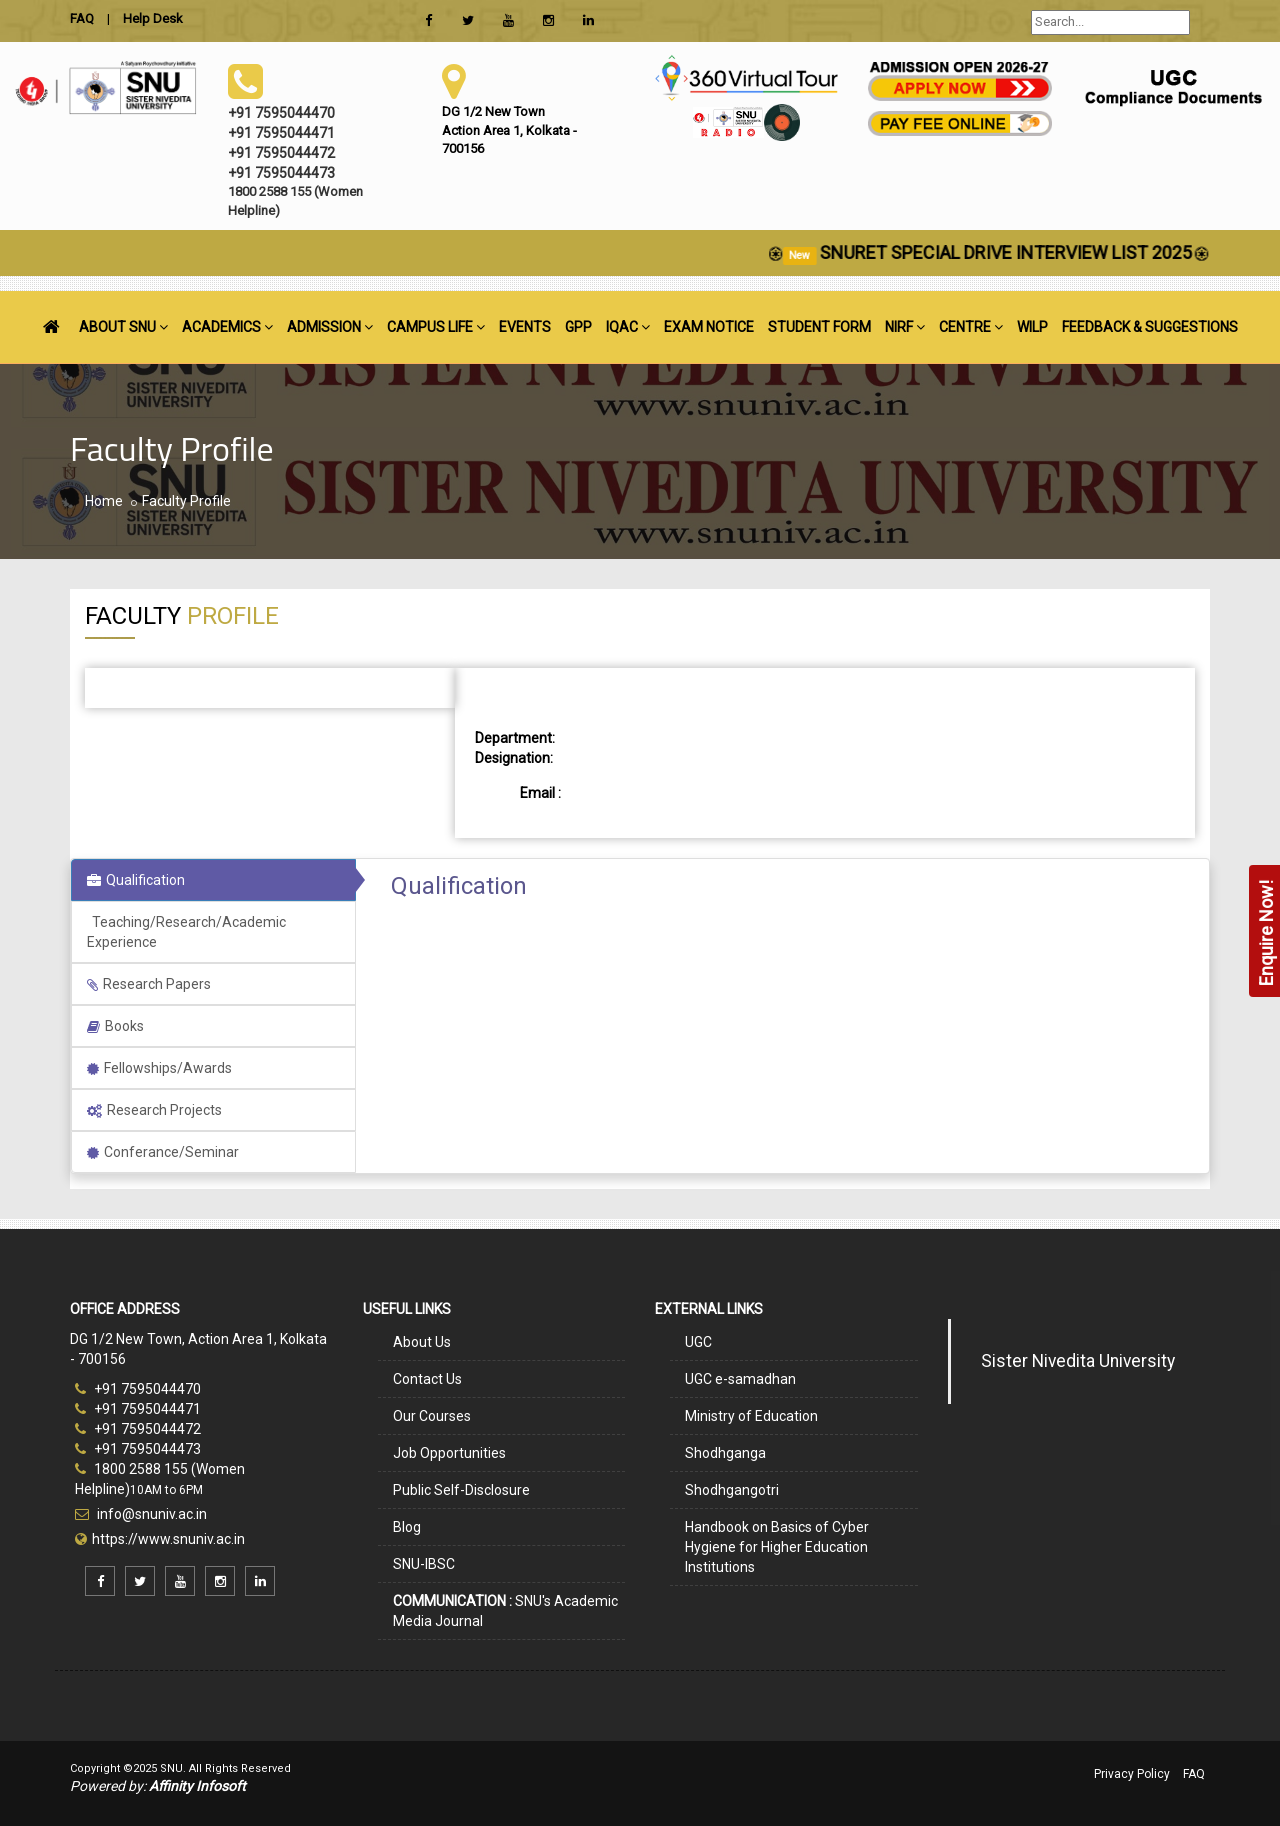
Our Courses (432, 1416)
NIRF (905, 327)
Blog (407, 1527)
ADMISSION (330, 327)
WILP (1032, 327)
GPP (578, 327)
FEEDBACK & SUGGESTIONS (1150, 327)
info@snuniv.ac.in (150, 1514)
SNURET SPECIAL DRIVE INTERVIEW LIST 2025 (1024, 252)
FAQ (1194, 1774)
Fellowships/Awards (159, 1068)
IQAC (628, 327)
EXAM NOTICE (709, 327)
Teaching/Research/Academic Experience (186, 932)
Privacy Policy (1132, 1774)
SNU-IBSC (424, 1564)
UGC (698, 1342)
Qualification (136, 880)
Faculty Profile (186, 501)
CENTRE (971, 327)
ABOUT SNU (123, 327)
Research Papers (149, 984)
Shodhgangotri (732, 1490)
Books (115, 1026)
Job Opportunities (449, 1453)
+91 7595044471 (138, 1409)
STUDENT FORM (819, 327)
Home (104, 501)
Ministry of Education (751, 1416)
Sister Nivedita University (1078, 1361)
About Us (422, 1342)
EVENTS (525, 327)
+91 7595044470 (138, 1389)
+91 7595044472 (138, 1429)
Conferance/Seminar (163, 1152)
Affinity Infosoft (197, 1786)
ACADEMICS (227, 327)
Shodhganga (725, 1453)
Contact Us (427, 1379)
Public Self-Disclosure (461, 1490)
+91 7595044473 (138, 1449)
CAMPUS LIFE (436, 327)
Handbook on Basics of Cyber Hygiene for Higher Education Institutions (777, 1547)
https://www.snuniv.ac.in (168, 1539)
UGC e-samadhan (740, 1379)
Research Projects (154, 1110)
